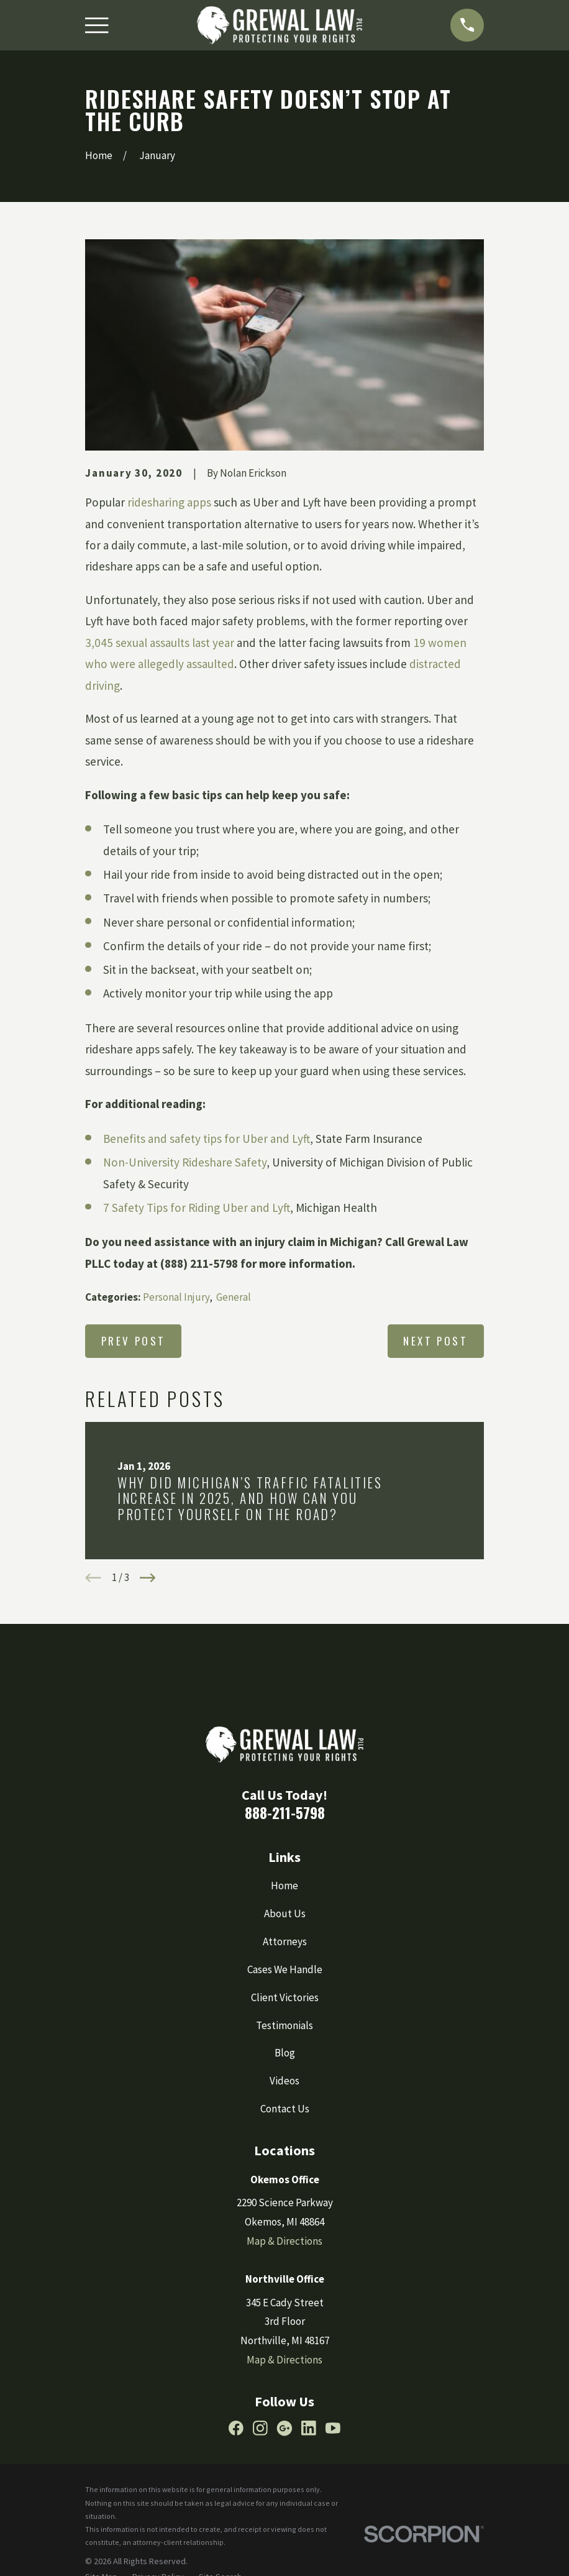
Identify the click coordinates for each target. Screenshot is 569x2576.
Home (284, 1885)
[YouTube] (332, 2428)
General (233, 1297)
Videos (284, 2081)
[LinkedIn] (308, 2428)
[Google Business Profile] (284, 2428)
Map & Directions (284, 2241)
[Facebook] (236, 2428)
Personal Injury (176, 1297)
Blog (285, 2053)
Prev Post (133, 1341)
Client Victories (285, 1997)
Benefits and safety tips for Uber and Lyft (206, 1138)
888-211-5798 (285, 1812)
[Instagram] (260, 2428)
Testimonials (284, 2025)
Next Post (435, 1341)
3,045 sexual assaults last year (161, 642)
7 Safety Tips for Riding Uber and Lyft (196, 1207)
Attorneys (285, 1941)
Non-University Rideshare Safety (184, 1162)
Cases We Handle (284, 1969)
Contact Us (284, 2108)
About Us (285, 1913)
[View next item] (148, 1578)
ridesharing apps (169, 502)
